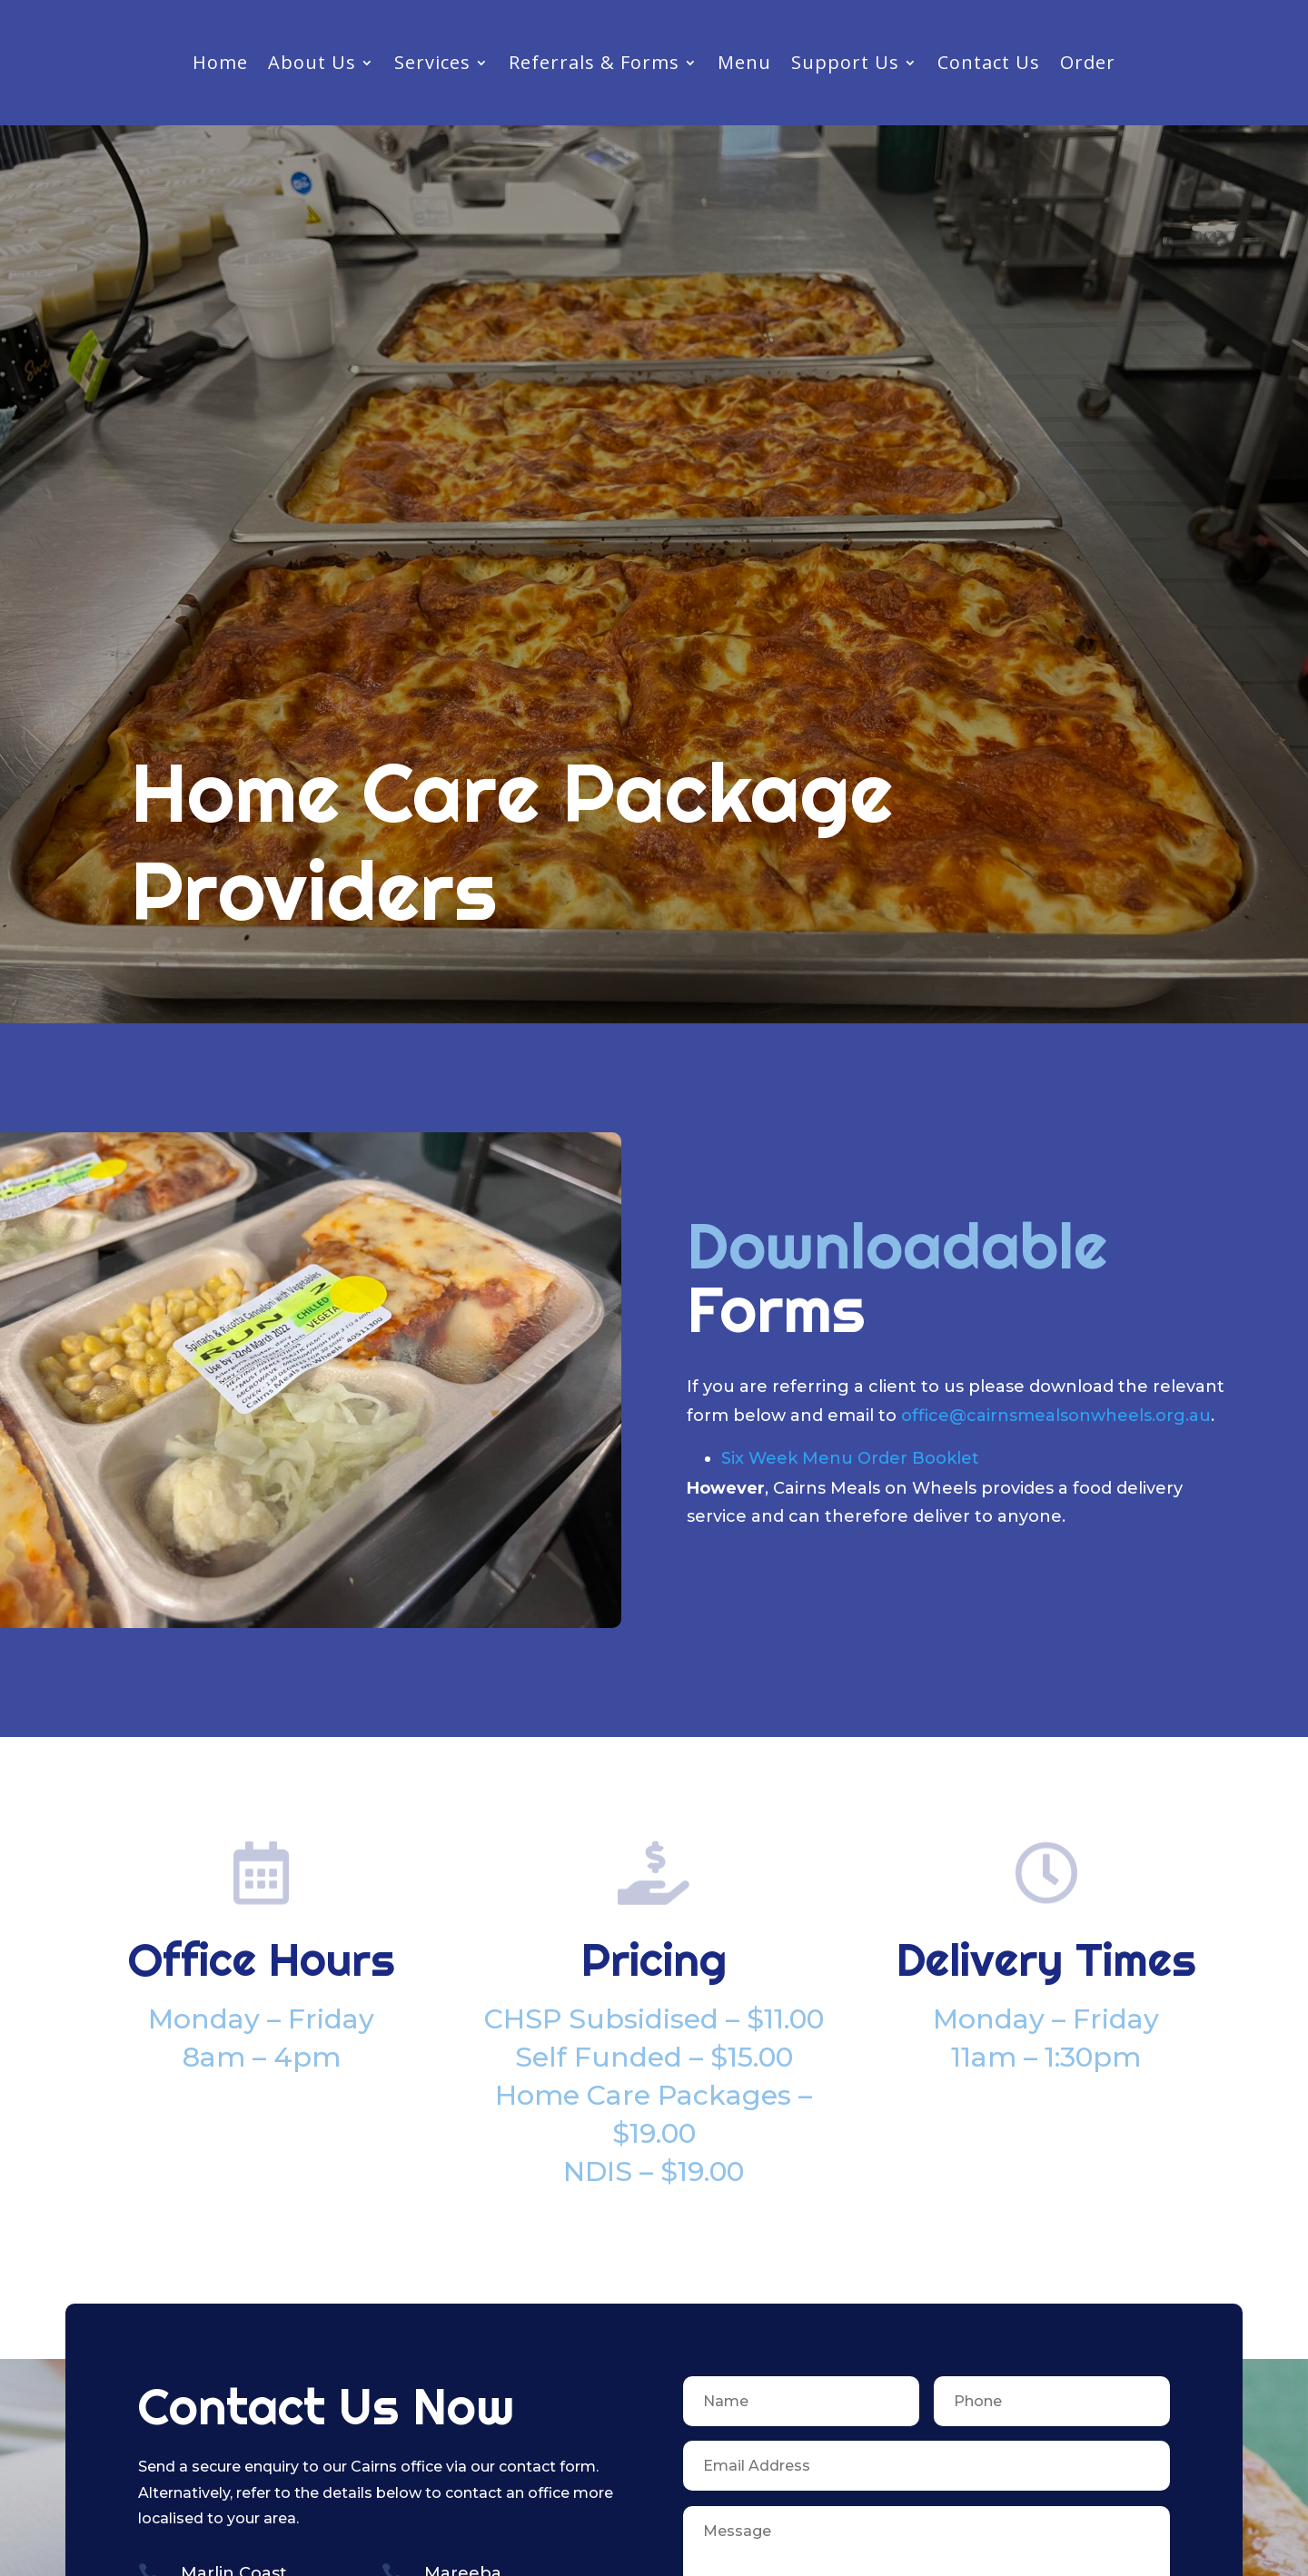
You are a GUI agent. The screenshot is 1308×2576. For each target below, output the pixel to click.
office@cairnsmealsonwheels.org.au (1056, 1416)
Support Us (845, 65)
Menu (744, 65)
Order (1087, 65)
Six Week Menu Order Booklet (850, 1458)
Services (432, 65)
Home (220, 65)
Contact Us (988, 65)
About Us (312, 65)
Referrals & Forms (594, 65)
